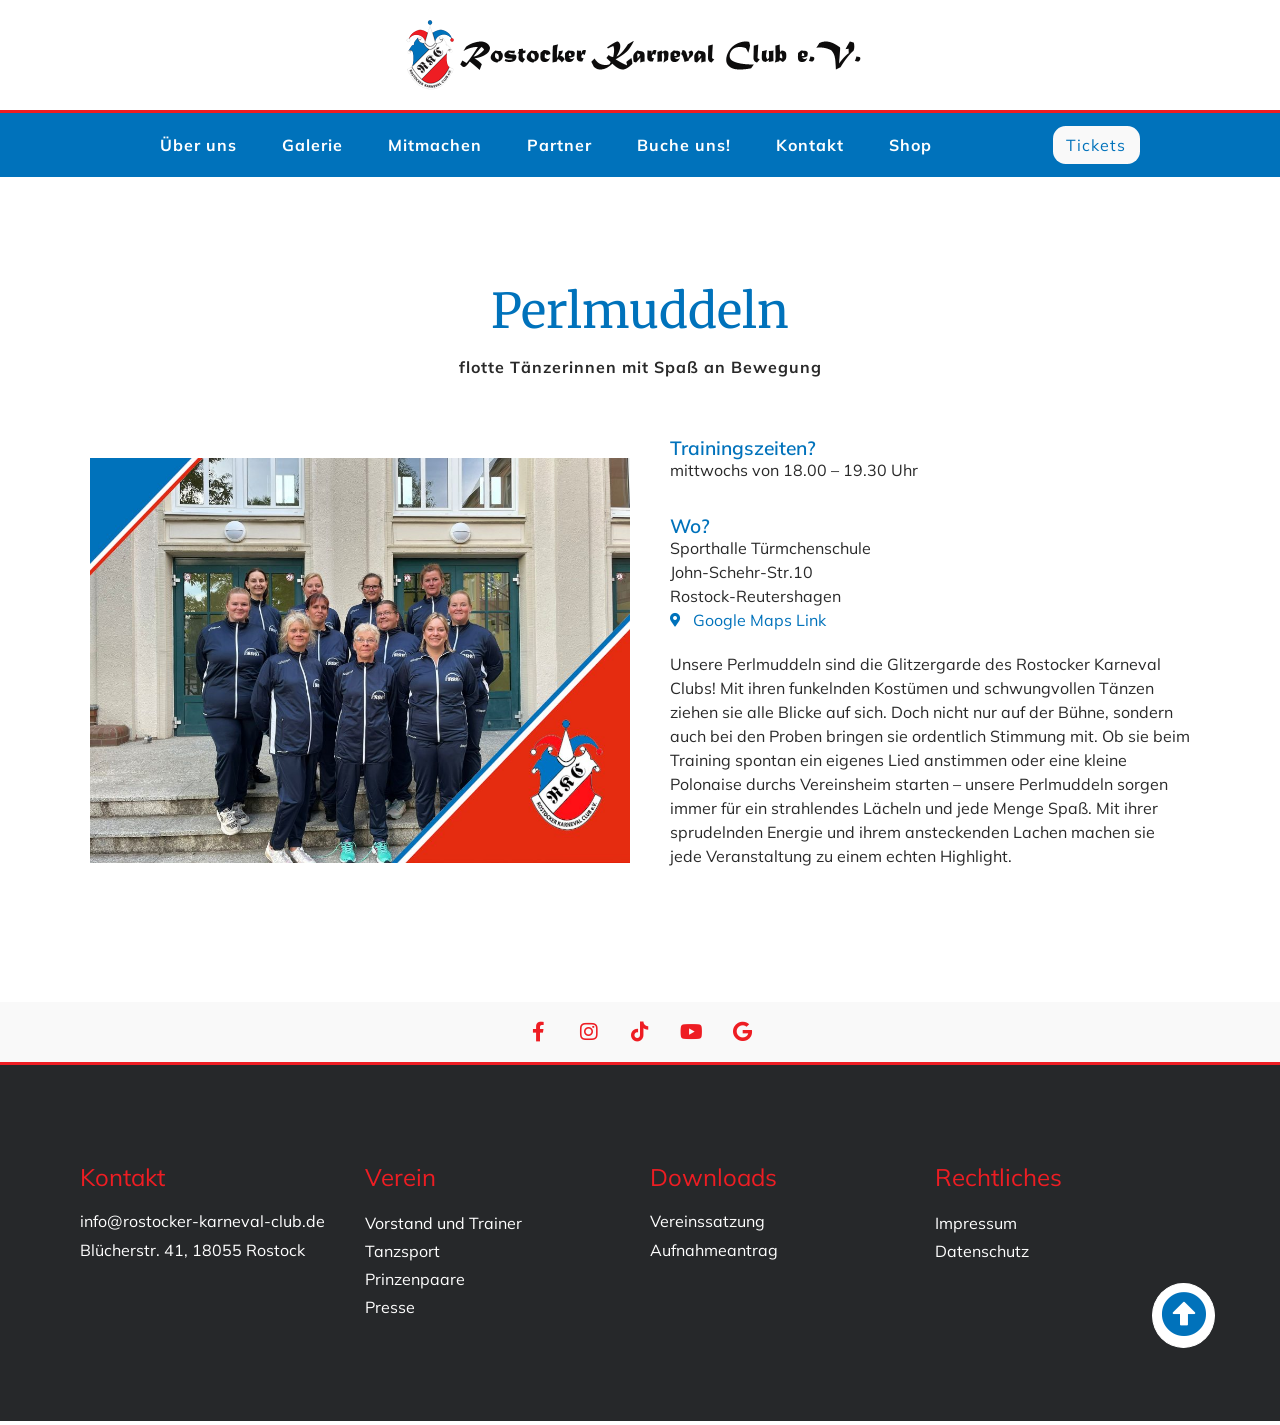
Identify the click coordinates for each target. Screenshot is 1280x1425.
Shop (910, 147)
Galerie (312, 147)
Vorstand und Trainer (443, 1227)
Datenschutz (982, 1255)
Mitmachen (435, 147)
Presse (390, 1311)
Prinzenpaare (415, 1283)
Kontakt (810, 147)
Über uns (198, 147)
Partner (559, 147)
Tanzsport (402, 1255)
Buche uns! (684, 147)
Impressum (976, 1227)
